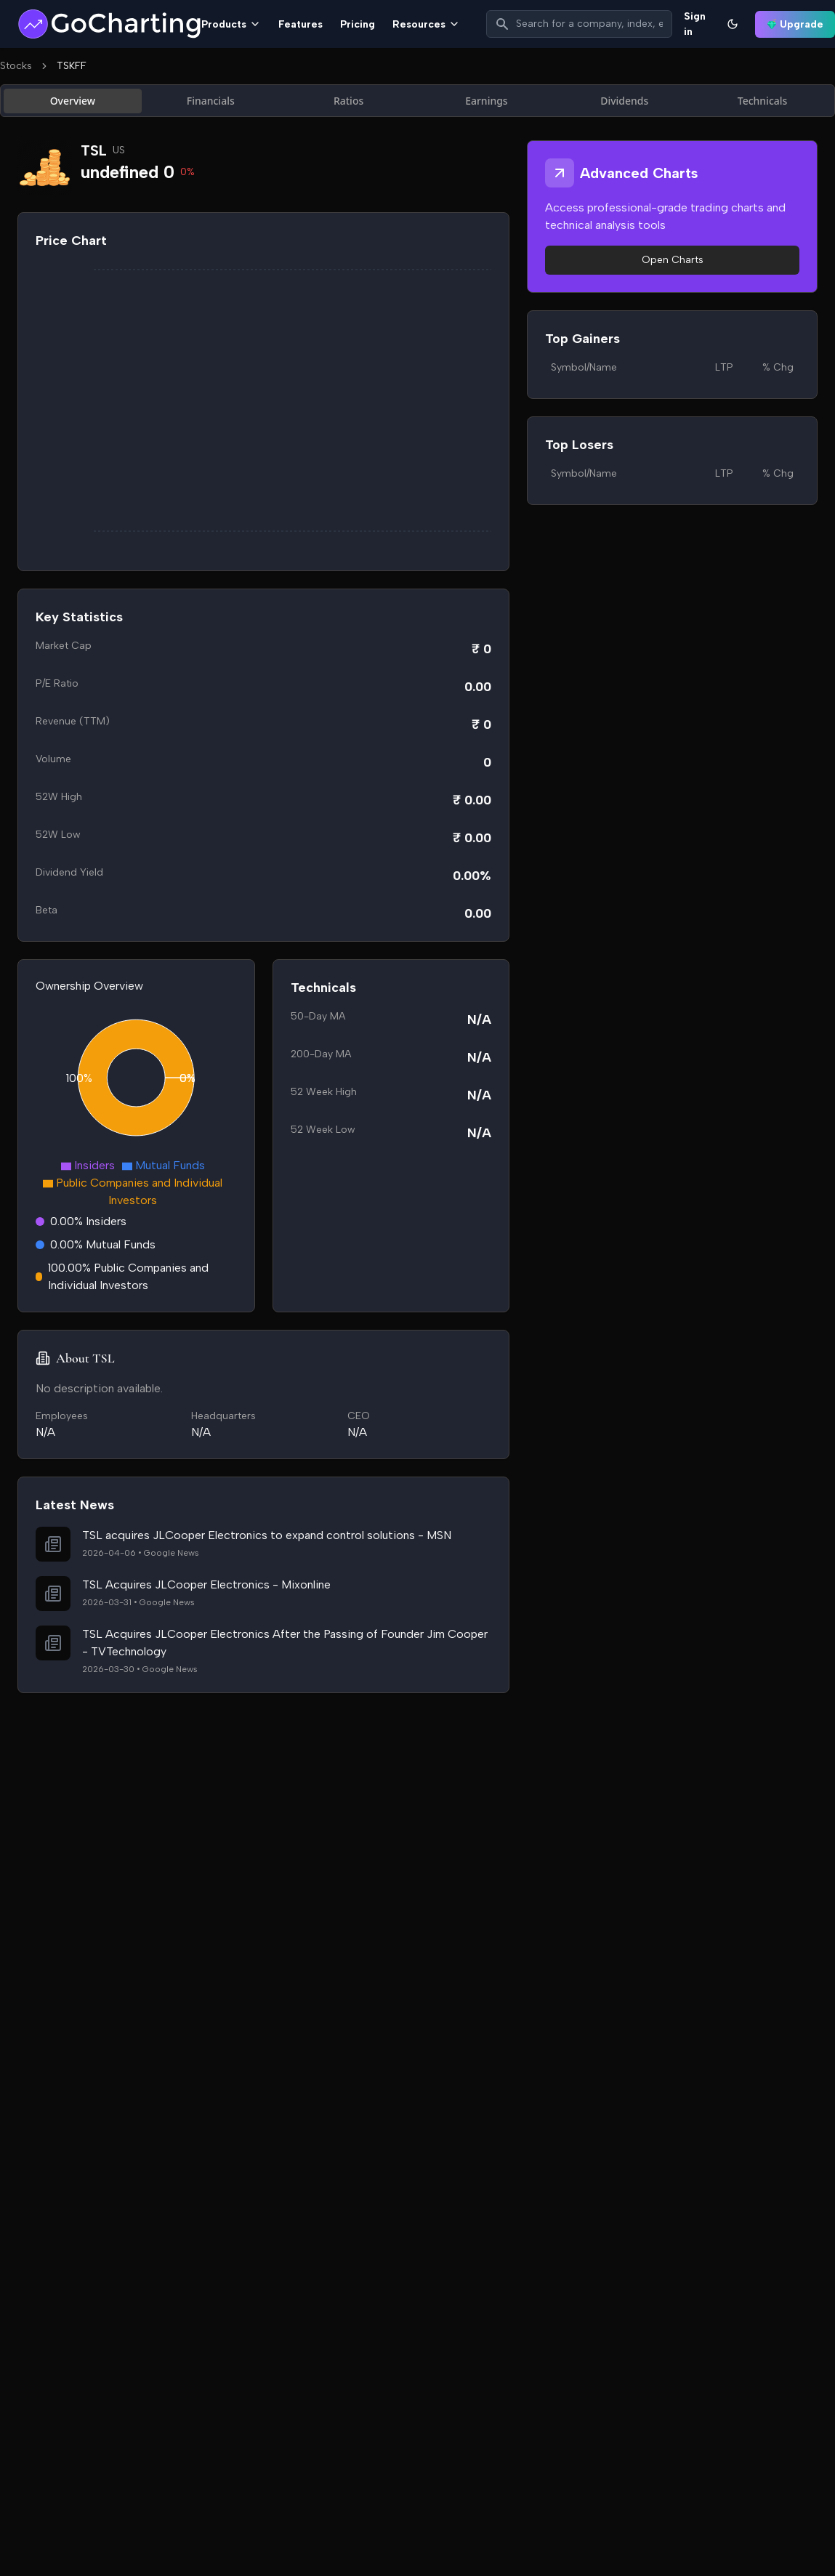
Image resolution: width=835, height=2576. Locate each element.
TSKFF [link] (71, 66)
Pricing (357, 24)
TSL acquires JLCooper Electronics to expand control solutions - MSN (266, 1535)
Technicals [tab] (763, 101)
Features (300, 24)
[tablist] (417, 100)
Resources (426, 24)
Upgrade (795, 24)
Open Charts (672, 260)
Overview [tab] (73, 101)
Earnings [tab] (486, 101)
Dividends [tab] (624, 101)
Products (231, 24)
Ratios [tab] (348, 101)
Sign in (695, 24)
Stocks (16, 66)
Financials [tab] (211, 101)
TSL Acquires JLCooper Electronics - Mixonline (206, 1584)
